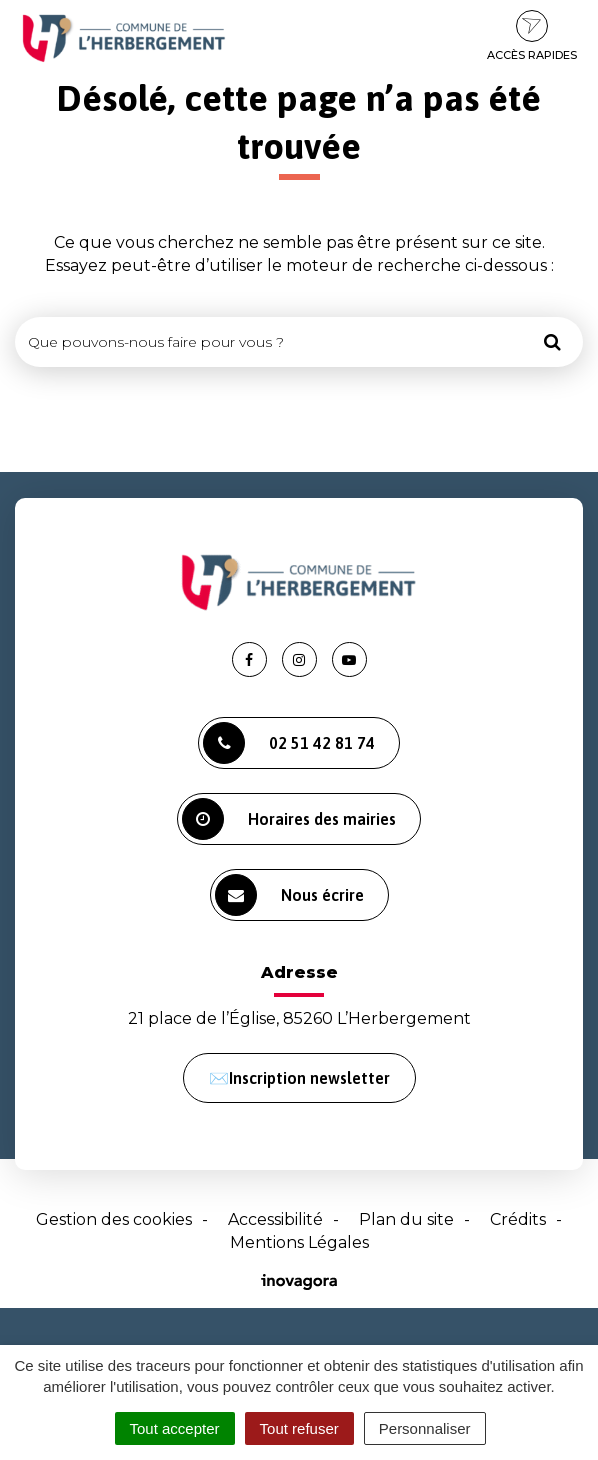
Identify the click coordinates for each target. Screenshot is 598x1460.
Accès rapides (532, 36)
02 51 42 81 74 (289, 743)
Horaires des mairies (289, 819)
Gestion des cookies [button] (114, 1219)
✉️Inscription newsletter (299, 1078)
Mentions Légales (299, 1242)
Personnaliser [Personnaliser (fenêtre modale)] (425, 1428)
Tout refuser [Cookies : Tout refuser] (299, 1428)
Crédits (518, 1219)
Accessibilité (275, 1219)
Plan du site (406, 1219)
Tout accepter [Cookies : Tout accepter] (175, 1428)
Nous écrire (289, 895)
